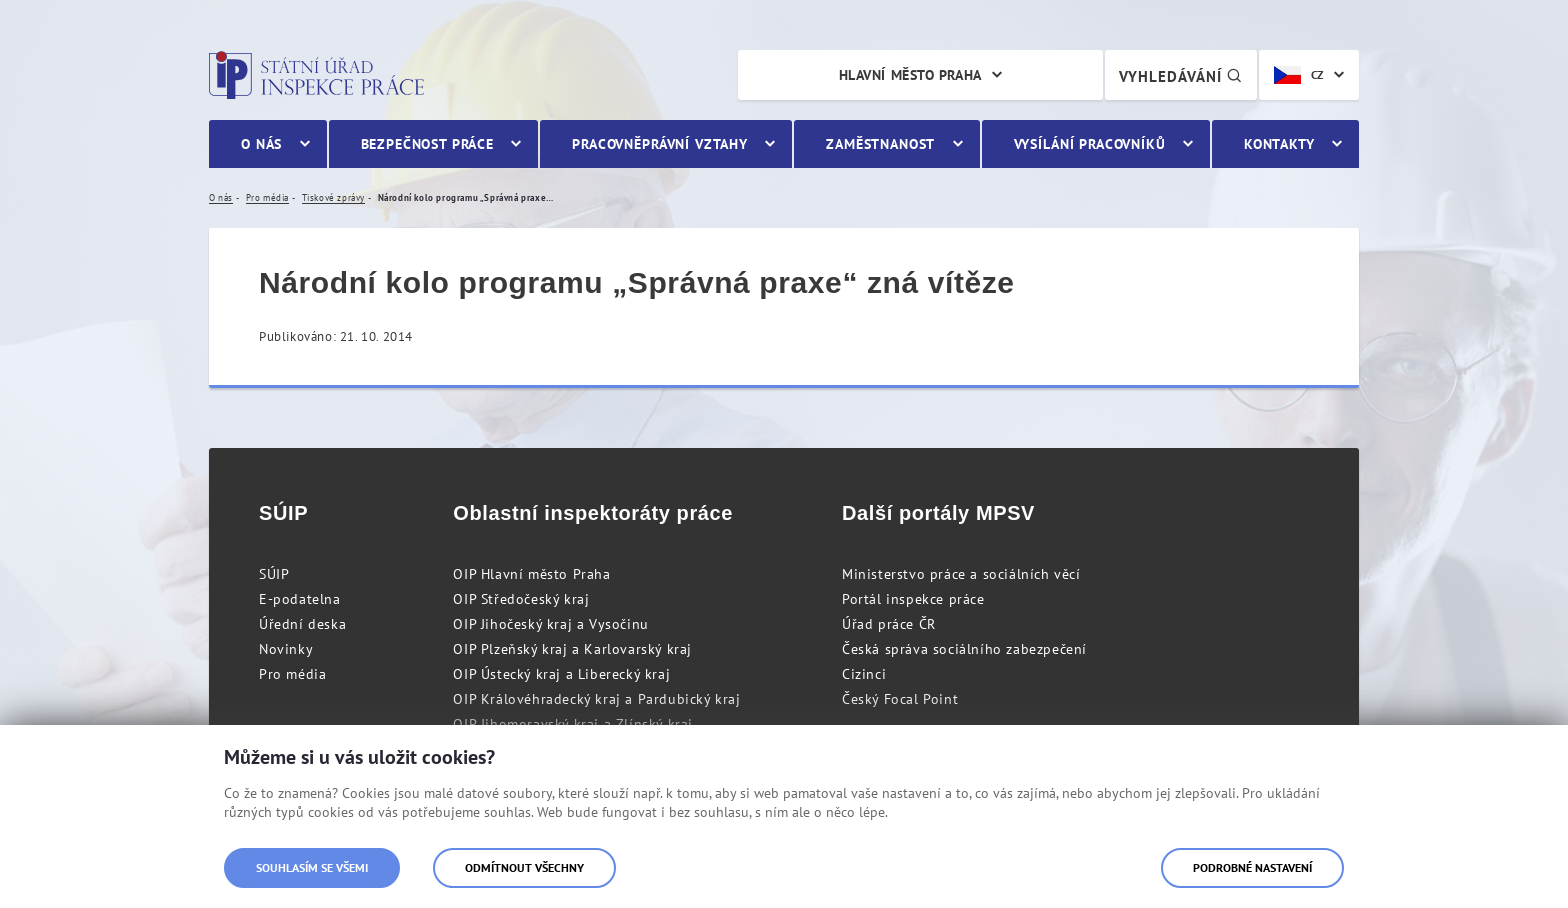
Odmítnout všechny (524, 867)
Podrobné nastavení (1252, 867)
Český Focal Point (900, 699)
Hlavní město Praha (910, 75)
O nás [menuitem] (261, 144)
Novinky (286, 649)
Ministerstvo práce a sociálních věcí (961, 574)
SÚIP (274, 574)
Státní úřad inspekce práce (316, 75)
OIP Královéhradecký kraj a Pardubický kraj (596, 699)
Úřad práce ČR (889, 624)
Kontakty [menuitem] (1279, 144)
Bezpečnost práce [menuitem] (427, 144)
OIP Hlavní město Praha (531, 574)
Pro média (292, 674)
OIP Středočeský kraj (521, 599)
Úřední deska (302, 624)
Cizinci (864, 674)
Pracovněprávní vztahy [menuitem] (660, 144)
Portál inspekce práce (913, 599)
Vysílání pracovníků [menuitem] (1090, 144)
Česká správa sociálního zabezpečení (964, 649)
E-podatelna (300, 599)
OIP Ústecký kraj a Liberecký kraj (561, 674)
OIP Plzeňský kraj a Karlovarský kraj (572, 649)
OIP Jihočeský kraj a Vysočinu (550, 624)
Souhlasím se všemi (312, 867)
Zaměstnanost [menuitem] (880, 144)
